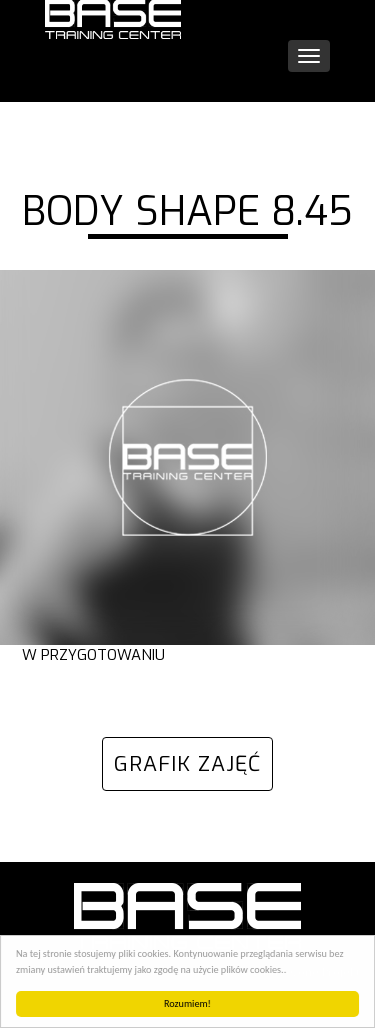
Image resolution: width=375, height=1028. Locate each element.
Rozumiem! (187, 1003)
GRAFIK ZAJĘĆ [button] (187, 764)
